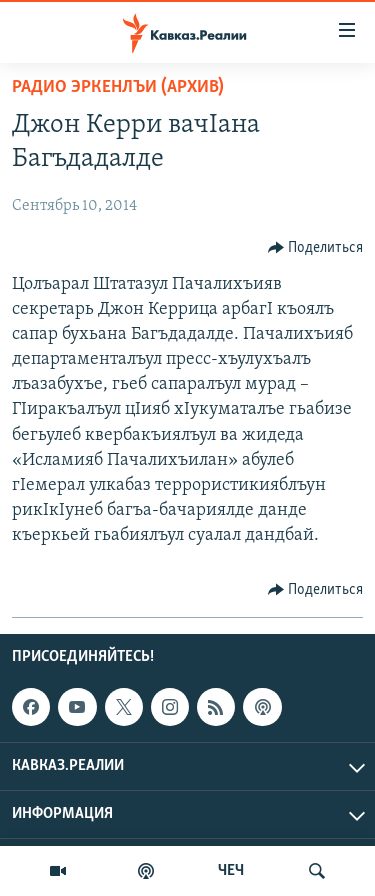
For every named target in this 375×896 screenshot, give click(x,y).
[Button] (316, 248)
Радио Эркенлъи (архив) (118, 87)
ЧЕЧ (231, 871)
